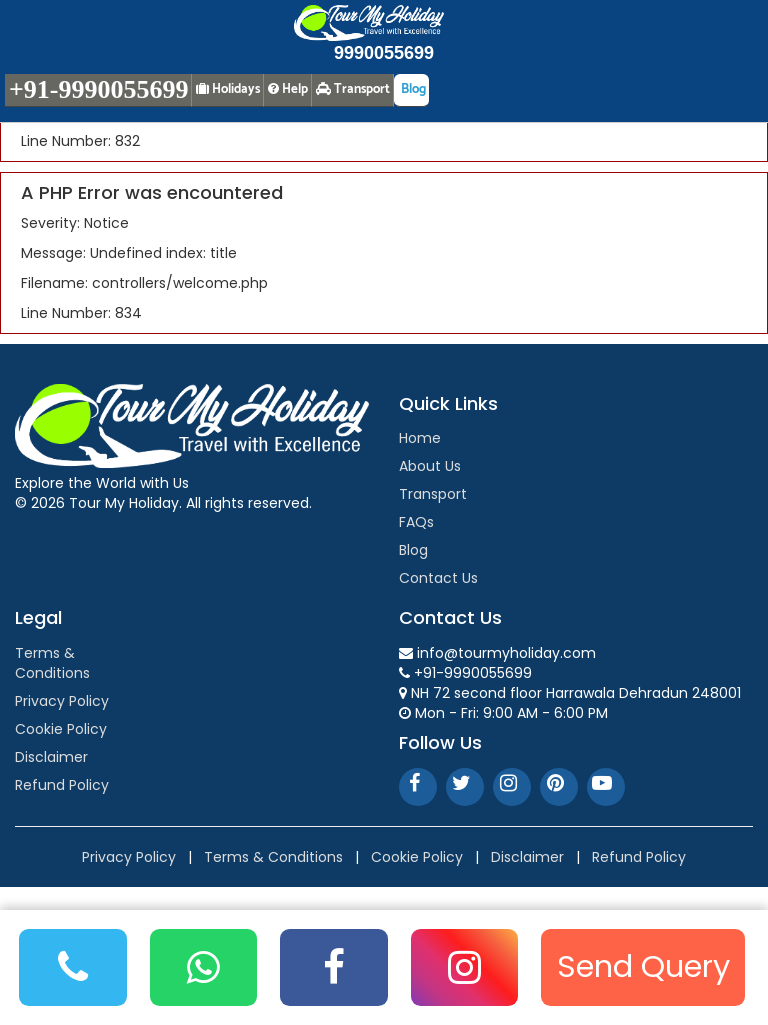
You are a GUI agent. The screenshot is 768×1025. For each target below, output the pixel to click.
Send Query (643, 966)
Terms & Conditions (52, 663)
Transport (433, 494)
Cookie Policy (61, 729)
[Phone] (73, 967)
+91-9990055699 (98, 89)
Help (288, 89)
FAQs (416, 522)
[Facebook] (334, 967)
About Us (430, 466)
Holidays (228, 89)
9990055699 (384, 53)
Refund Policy (62, 785)
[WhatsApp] (204, 967)
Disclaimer (51, 757)
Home (420, 438)
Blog (413, 550)
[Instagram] (465, 967)
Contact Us (438, 578)
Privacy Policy (62, 701)
